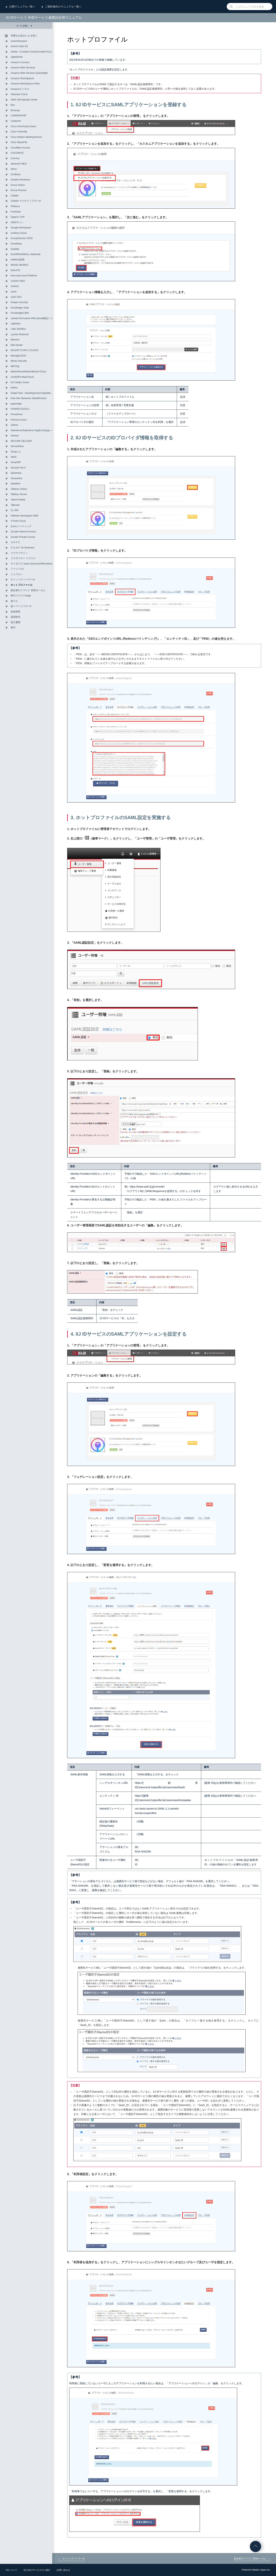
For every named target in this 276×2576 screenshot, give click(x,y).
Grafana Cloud (18, 233)
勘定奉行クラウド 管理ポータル (28, 590)
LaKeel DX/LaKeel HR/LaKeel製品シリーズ (34, 318)
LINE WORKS (18, 329)
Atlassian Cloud (19, 94)
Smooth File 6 (18, 467)
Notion (14, 387)
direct (14, 168)
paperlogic (16, 403)
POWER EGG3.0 (20, 408)
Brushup (15, 110)
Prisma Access (18, 419)
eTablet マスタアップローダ (26, 200)
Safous (14, 424)
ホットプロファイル (21, 585)
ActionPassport (19, 41)
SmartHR (16, 462)
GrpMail (15, 249)
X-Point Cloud (18, 520)
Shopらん (16, 451)
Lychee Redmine (20, 334)
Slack (14, 456)
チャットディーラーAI (23, 579)
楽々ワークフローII (21, 606)
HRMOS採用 (17, 259)
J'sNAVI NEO (18, 281)
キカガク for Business (22, 547)
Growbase (16, 243)
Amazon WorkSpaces (22, 78)
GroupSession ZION (21, 238)
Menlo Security (19, 360)
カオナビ (15, 542)
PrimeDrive (17, 414)
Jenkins (15, 286)
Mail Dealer (17, 345)
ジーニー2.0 (17, 568)
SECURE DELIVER (21, 441)
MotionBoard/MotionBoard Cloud (28, 371)
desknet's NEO (19, 163)
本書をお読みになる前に (24, 35)
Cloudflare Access (20, 147)
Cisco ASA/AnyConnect (23, 126)
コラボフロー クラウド (23, 558)
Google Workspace (21, 227)
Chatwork (16, 121)
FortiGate (16, 211)
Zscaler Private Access (23, 537)
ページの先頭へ (255, 2546)
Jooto (14, 291)
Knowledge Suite (20, 307)
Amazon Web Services (23, 67)
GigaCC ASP (18, 216)
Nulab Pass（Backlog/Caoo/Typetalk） (32, 393)
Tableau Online (19, 489)
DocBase (16, 174)
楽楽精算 (15, 611)
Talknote (15, 505)
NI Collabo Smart (20, 382)
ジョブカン (17, 574)
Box (13, 104)
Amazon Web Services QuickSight (29, 73)
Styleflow (15, 483)
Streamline (16, 478)
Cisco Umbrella (19, 131)
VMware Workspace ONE (24, 515)
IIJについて (11, 2570)
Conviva (15, 158)
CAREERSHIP (18, 115)
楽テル (14, 601)
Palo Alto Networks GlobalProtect (28, 398)
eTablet (14, 195)
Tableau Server (19, 494)
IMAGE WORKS (19, 264)
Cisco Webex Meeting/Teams (26, 137)
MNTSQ (15, 366)
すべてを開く (24, 26)
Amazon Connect (20, 62)
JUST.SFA (16, 297)
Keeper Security (19, 302)
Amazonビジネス (20, 89)
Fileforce (15, 206)
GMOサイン (17, 222)
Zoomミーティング (21, 526)
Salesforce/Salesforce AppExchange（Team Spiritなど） (41, 430)
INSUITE (15, 270)
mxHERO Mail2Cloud (22, 376)
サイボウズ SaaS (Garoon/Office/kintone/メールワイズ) (41, 563)
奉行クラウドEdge (21, 595)
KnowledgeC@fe (20, 312)
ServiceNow (17, 446)
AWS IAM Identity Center (24, 99)
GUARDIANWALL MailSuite (25, 254)
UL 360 (14, 510)
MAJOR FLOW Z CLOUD (24, 350)
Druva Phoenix (18, 190)
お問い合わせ (63, 2570)
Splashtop (16, 472)
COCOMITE (17, 152)
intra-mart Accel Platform (24, 275)
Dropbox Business (20, 179)
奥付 (13, 627)
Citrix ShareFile (19, 142)
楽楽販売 (15, 616)
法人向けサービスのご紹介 (37, 2570)
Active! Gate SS (19, 46)
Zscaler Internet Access (23, 531)
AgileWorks (17, 56)
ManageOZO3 (18, 355)
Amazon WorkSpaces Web (25, 83)
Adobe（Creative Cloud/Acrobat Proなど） (34, 51)
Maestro (15, 339)
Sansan (15, 435)
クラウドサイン (19, 553)
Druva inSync (18, 185)
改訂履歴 (15, 622)
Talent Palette (18, 499)
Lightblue (16, 323)
